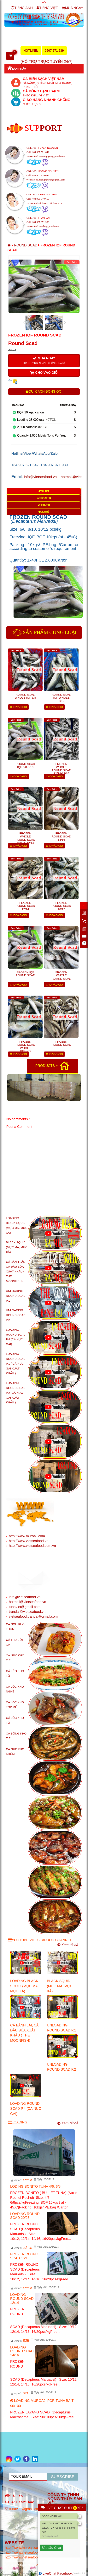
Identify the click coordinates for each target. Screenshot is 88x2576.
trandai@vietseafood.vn (27, 1612)
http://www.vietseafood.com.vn (32, 1546)
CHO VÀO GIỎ (43, 373)
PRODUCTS (46, 1066)
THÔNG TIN (44, 498)
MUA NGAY (72, 8)
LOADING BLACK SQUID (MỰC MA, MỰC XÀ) (24, 1986)
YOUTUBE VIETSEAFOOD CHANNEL (40, 1940)
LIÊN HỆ (43, 512)
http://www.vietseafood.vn (28, 1541)
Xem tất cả (67, 1945)
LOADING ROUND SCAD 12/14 (22, 2299)
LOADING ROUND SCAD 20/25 (25, 2216)
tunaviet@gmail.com (24, 1607)
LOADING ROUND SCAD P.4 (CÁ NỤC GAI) (25, 2109)
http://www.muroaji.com (27, 1536)
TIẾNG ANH (22, 8)
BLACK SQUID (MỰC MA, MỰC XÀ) (60, 1986)
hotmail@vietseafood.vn (27, 1602)
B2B (26, 2340)
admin (27, 2180)
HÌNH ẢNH (44, 505)
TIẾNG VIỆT (47, 8)
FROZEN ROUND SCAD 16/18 (24, 2256)
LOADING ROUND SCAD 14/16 (22, 2351)
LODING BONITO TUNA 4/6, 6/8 (35, 2186)
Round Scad (26, 245)
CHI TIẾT (43, 491)
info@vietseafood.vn (41, 477)
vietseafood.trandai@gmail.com (33, 1616)
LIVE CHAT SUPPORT (63, 2508)
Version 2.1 (79, 2573)
